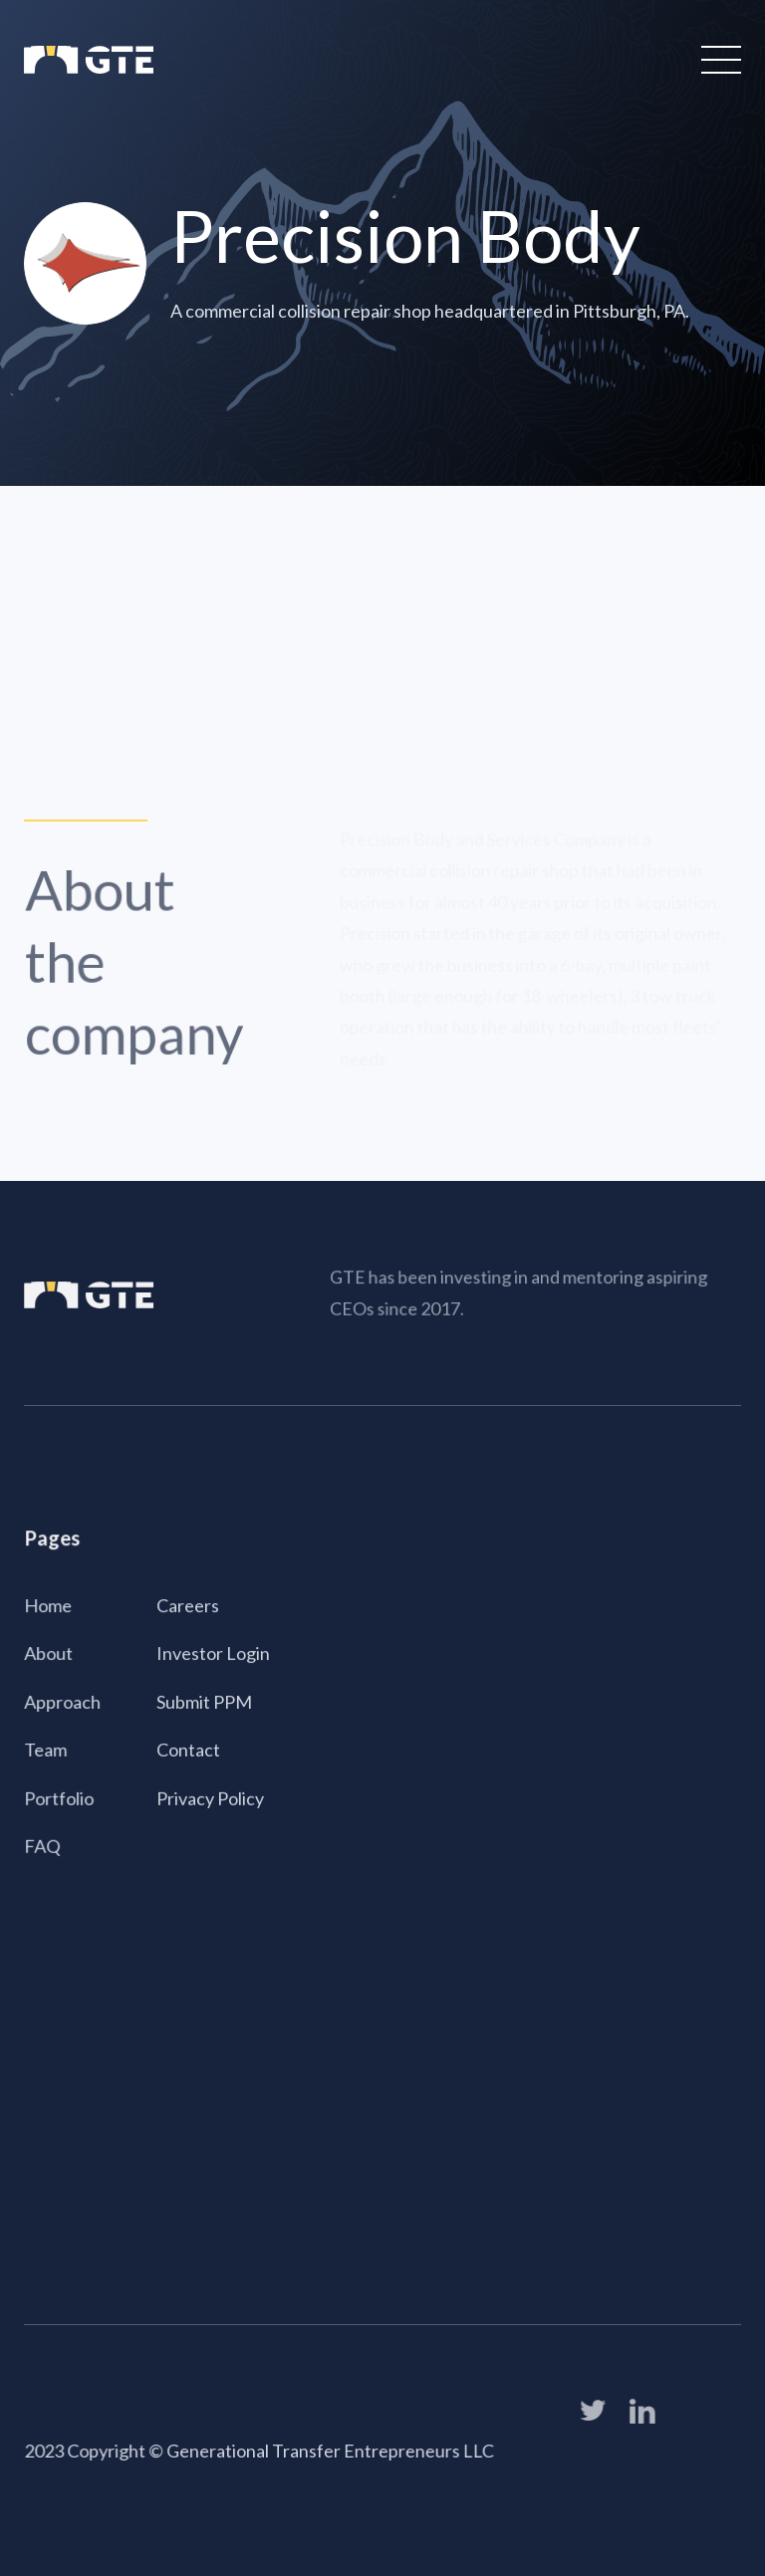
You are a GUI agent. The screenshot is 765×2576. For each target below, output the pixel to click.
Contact (188, 1749)
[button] (717, 60)
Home (49, 1606)
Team (46, 1749)
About (49, 1654)
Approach (63, 1702)
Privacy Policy (209, 1797)
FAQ (43, 1845)
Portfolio (60, 1797)
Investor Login (212, 1654)
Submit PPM (203, 1702)
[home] (88, 60)
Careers (187, 1606)
